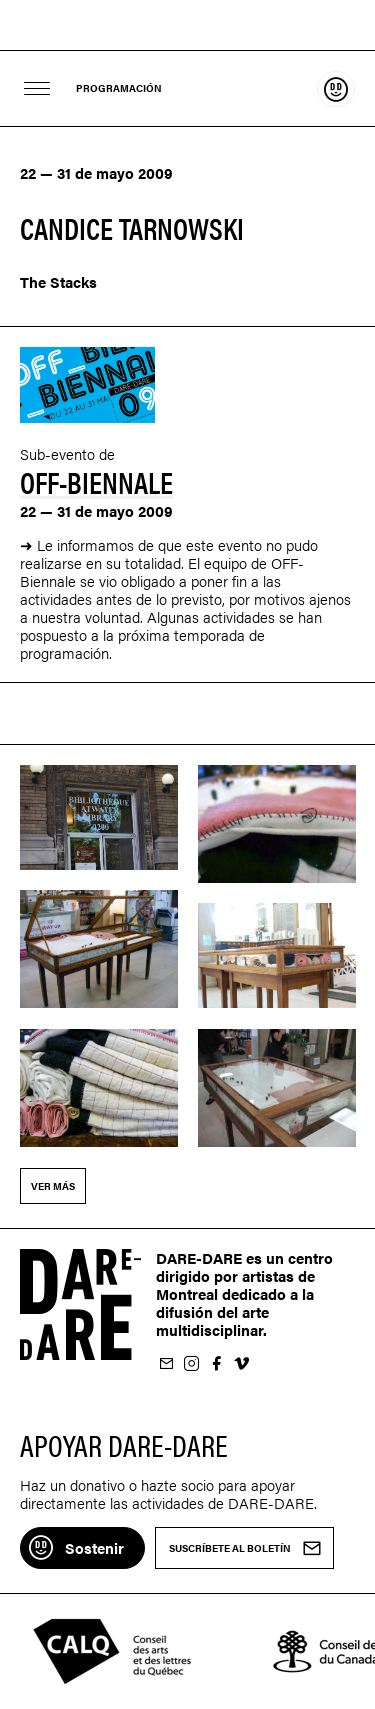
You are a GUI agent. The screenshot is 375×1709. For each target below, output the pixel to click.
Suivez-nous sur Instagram (191, 1364)
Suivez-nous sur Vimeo (241, 1364)
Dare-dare (187, 25)
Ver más (53, 1186)
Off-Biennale (96, 481)
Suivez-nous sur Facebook (216, 1364)
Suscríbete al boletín (166, 1364)
